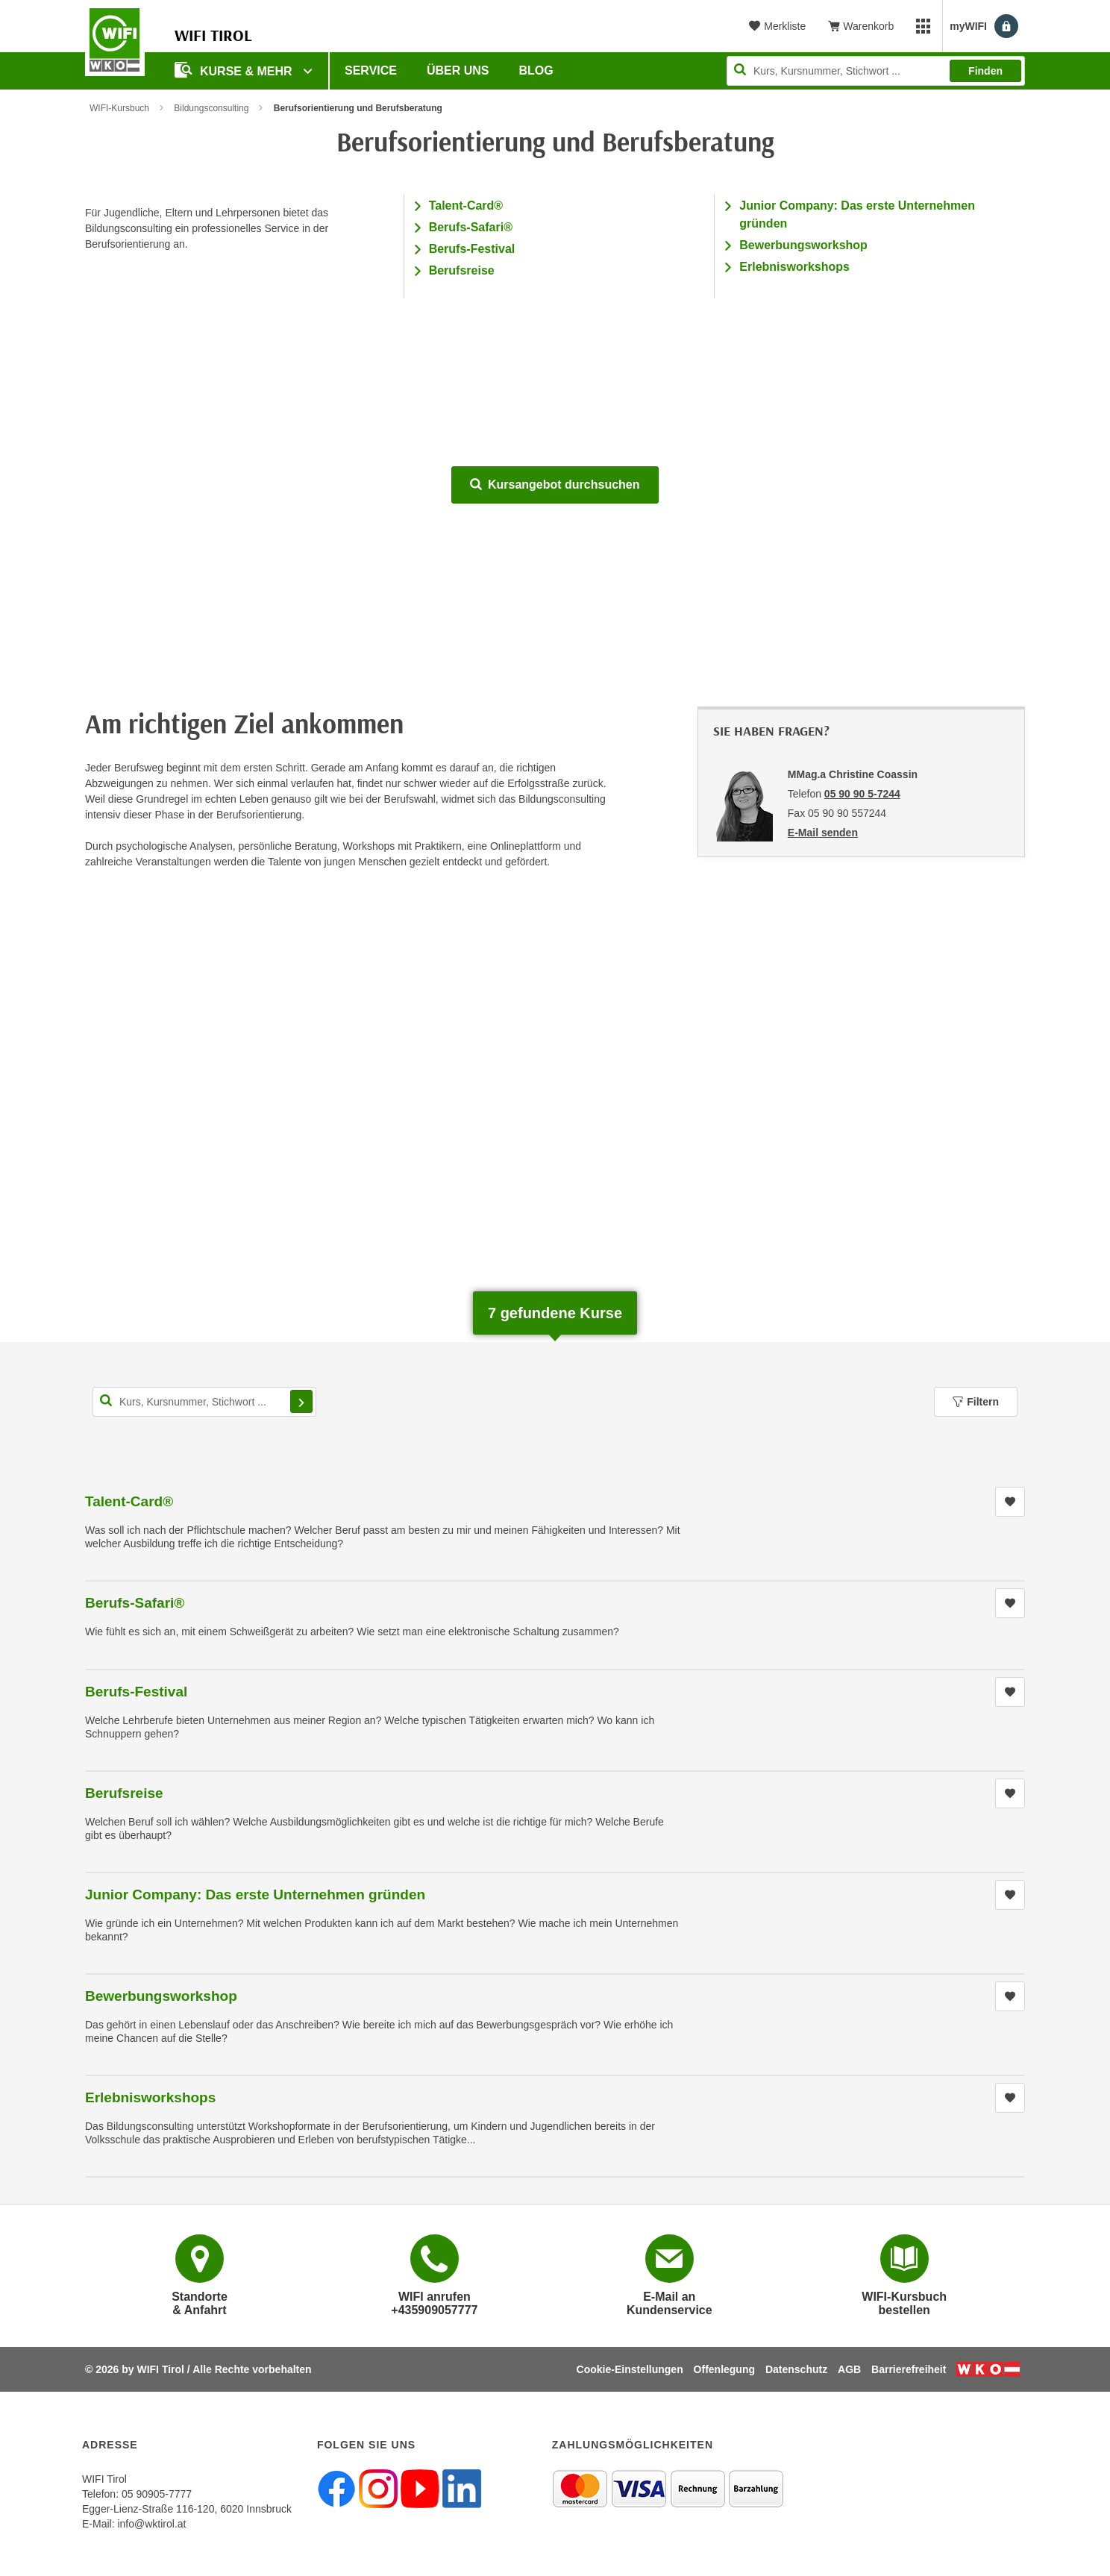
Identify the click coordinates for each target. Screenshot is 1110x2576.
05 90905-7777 (157, 2494)
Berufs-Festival (472, 248)
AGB (849, 2369)
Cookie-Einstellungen (630, 2369)
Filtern (976, 1402)
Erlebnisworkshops (794, 266)
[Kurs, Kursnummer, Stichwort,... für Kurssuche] (204, 1402)
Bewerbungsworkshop (803, 245)
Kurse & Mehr (235, 69)
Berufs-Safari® (470, 227)
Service (371, 70)
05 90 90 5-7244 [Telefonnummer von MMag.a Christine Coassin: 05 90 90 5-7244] (862, 794)
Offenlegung (724, 2369)
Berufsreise (462, 270)
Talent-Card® (466, 205)
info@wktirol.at (151, 2524)
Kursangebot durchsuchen (554, 484)
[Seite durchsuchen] (876, 71)
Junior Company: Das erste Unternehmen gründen (255, 1894)
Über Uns (458, 70)
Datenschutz (796, 2369)
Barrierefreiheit (908, 2369)
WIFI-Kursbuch (119, 108)
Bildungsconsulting (211, 108)
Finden (985, 71)
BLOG (536, 70)
